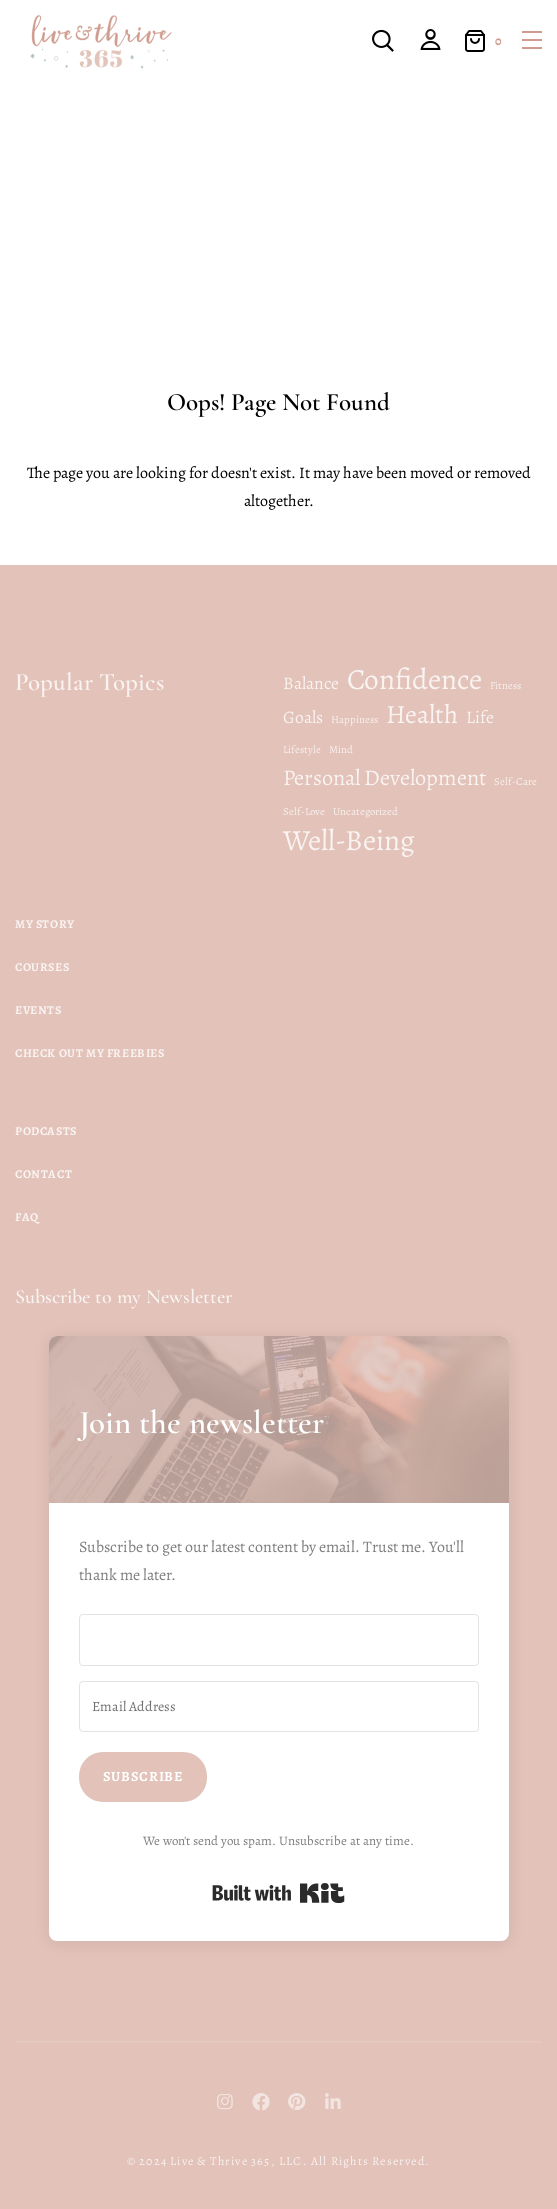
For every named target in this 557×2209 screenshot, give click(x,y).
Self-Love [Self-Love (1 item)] (304, 811)
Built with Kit (278, 1893)
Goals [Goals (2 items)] (303, 717)
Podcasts (46, 1131)
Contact (43, 1174)
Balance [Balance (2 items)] (311, 683)
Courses (42, 967)
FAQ (27, 1217)
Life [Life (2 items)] (480, 717)
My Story (45, 924)
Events (38, 1010)
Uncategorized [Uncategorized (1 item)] (365, 811)
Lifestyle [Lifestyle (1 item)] (302, 749)
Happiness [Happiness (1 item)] (354, 719)
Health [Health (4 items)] (422, 714)
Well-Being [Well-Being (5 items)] (349, 840)
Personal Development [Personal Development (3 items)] (384, 778)
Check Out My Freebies (90, 1053)
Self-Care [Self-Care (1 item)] (515, 781)
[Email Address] (279, 1707)
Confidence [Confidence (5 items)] (414, 679)
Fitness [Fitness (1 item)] (505, 685)
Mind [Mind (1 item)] (341, 749)
